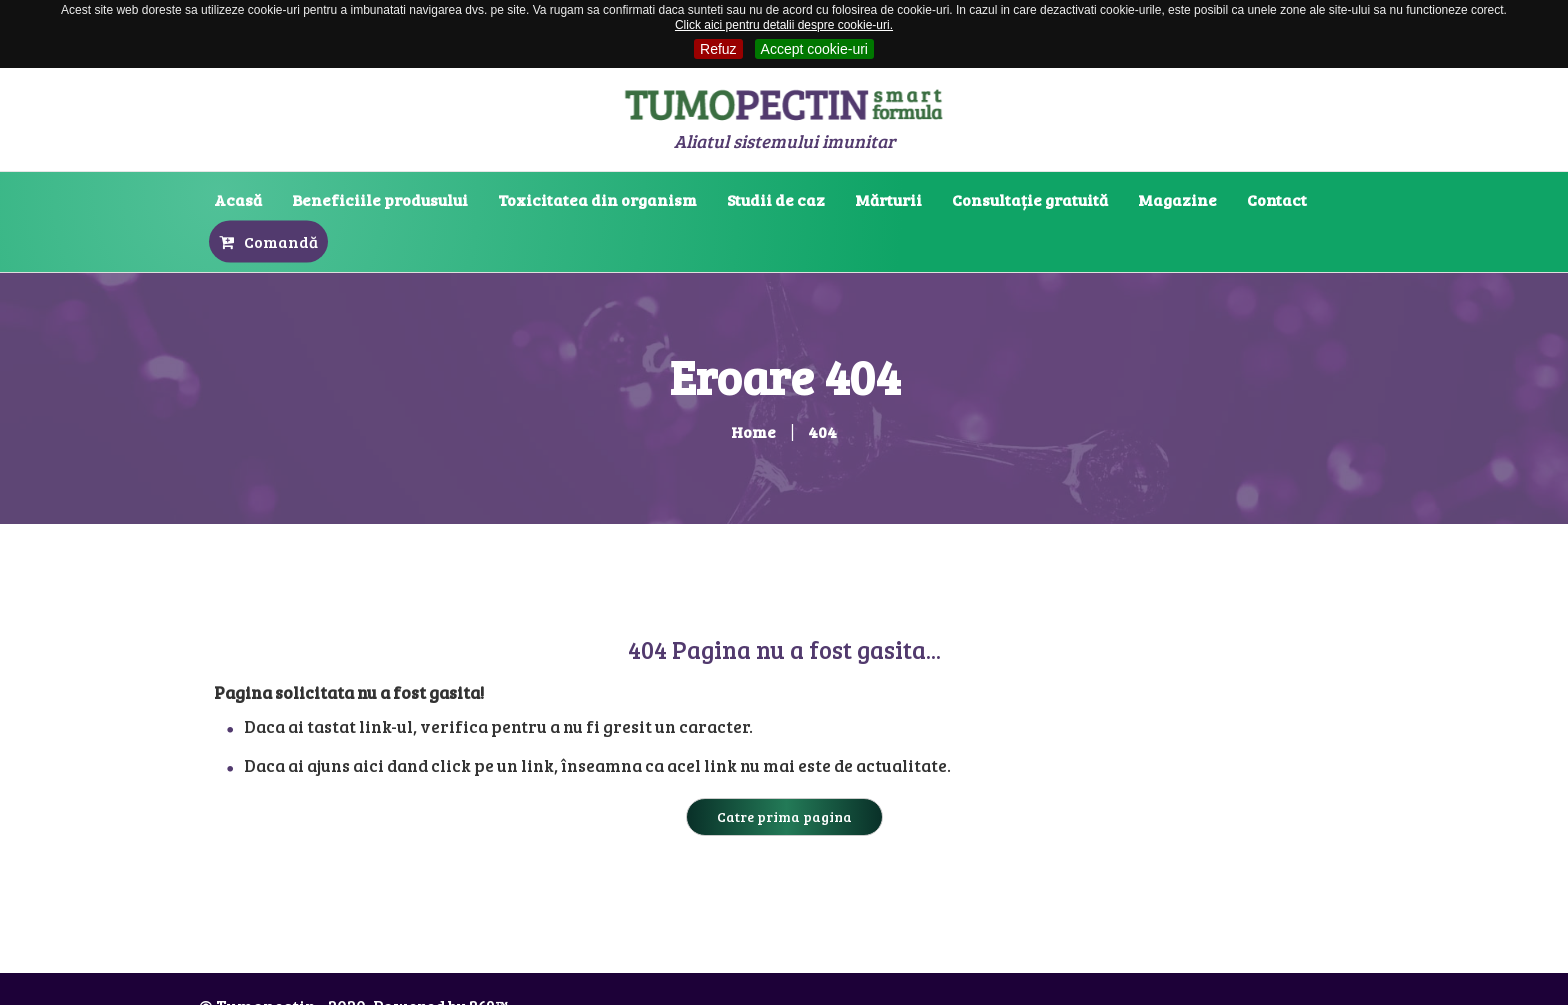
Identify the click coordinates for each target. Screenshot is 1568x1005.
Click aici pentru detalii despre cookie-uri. (784, 25)
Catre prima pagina (784, 816)
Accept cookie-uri (814, 49)
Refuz (718, 49)
